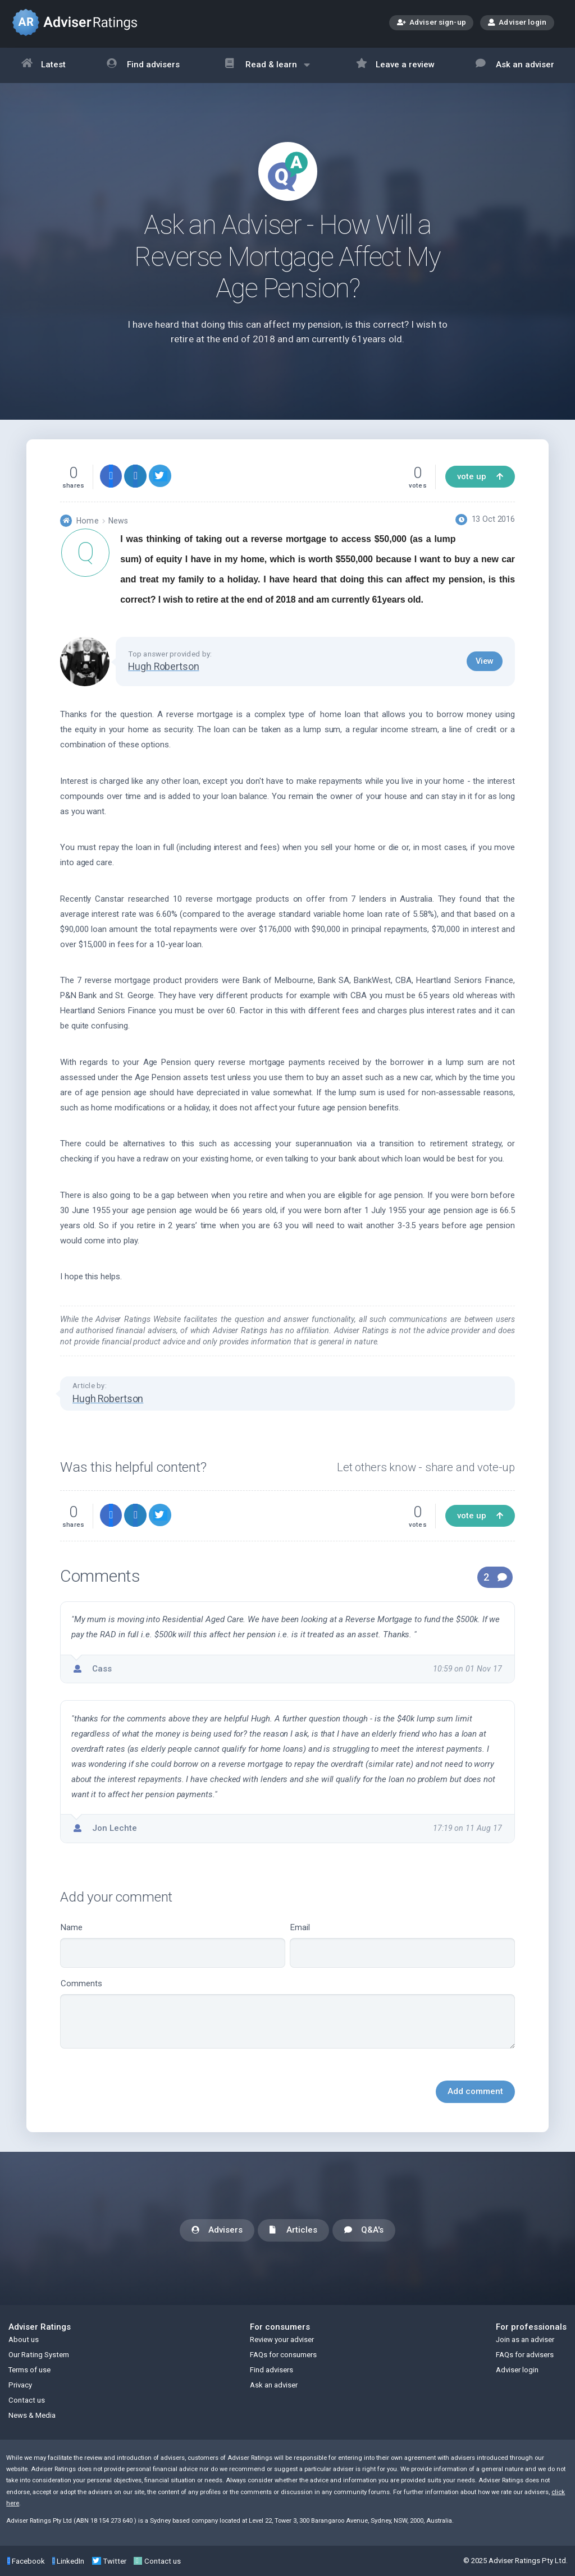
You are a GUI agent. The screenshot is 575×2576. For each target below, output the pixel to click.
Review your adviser (282, 2339)
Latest (43, 65)
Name (172, 1945)
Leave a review (395, 65)
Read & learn (267, 70)
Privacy (20, 2385)
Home (87, 520)
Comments (287, 2013)
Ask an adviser (515, 65)
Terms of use (29, 2370)
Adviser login (517, 21)
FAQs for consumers (283, 2354)
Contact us (26, 2400)
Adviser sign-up (431, 23)
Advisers (217, 2230)
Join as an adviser (525, 2339)
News (118, 520)
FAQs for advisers (525, 2354)
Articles (293, 2230)
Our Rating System (38, 2354)
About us (23, 2339)
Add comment (475, 2091)
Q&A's (364, 2230)
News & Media (32, 2415)
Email (402, 1945)
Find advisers (143, 65)
